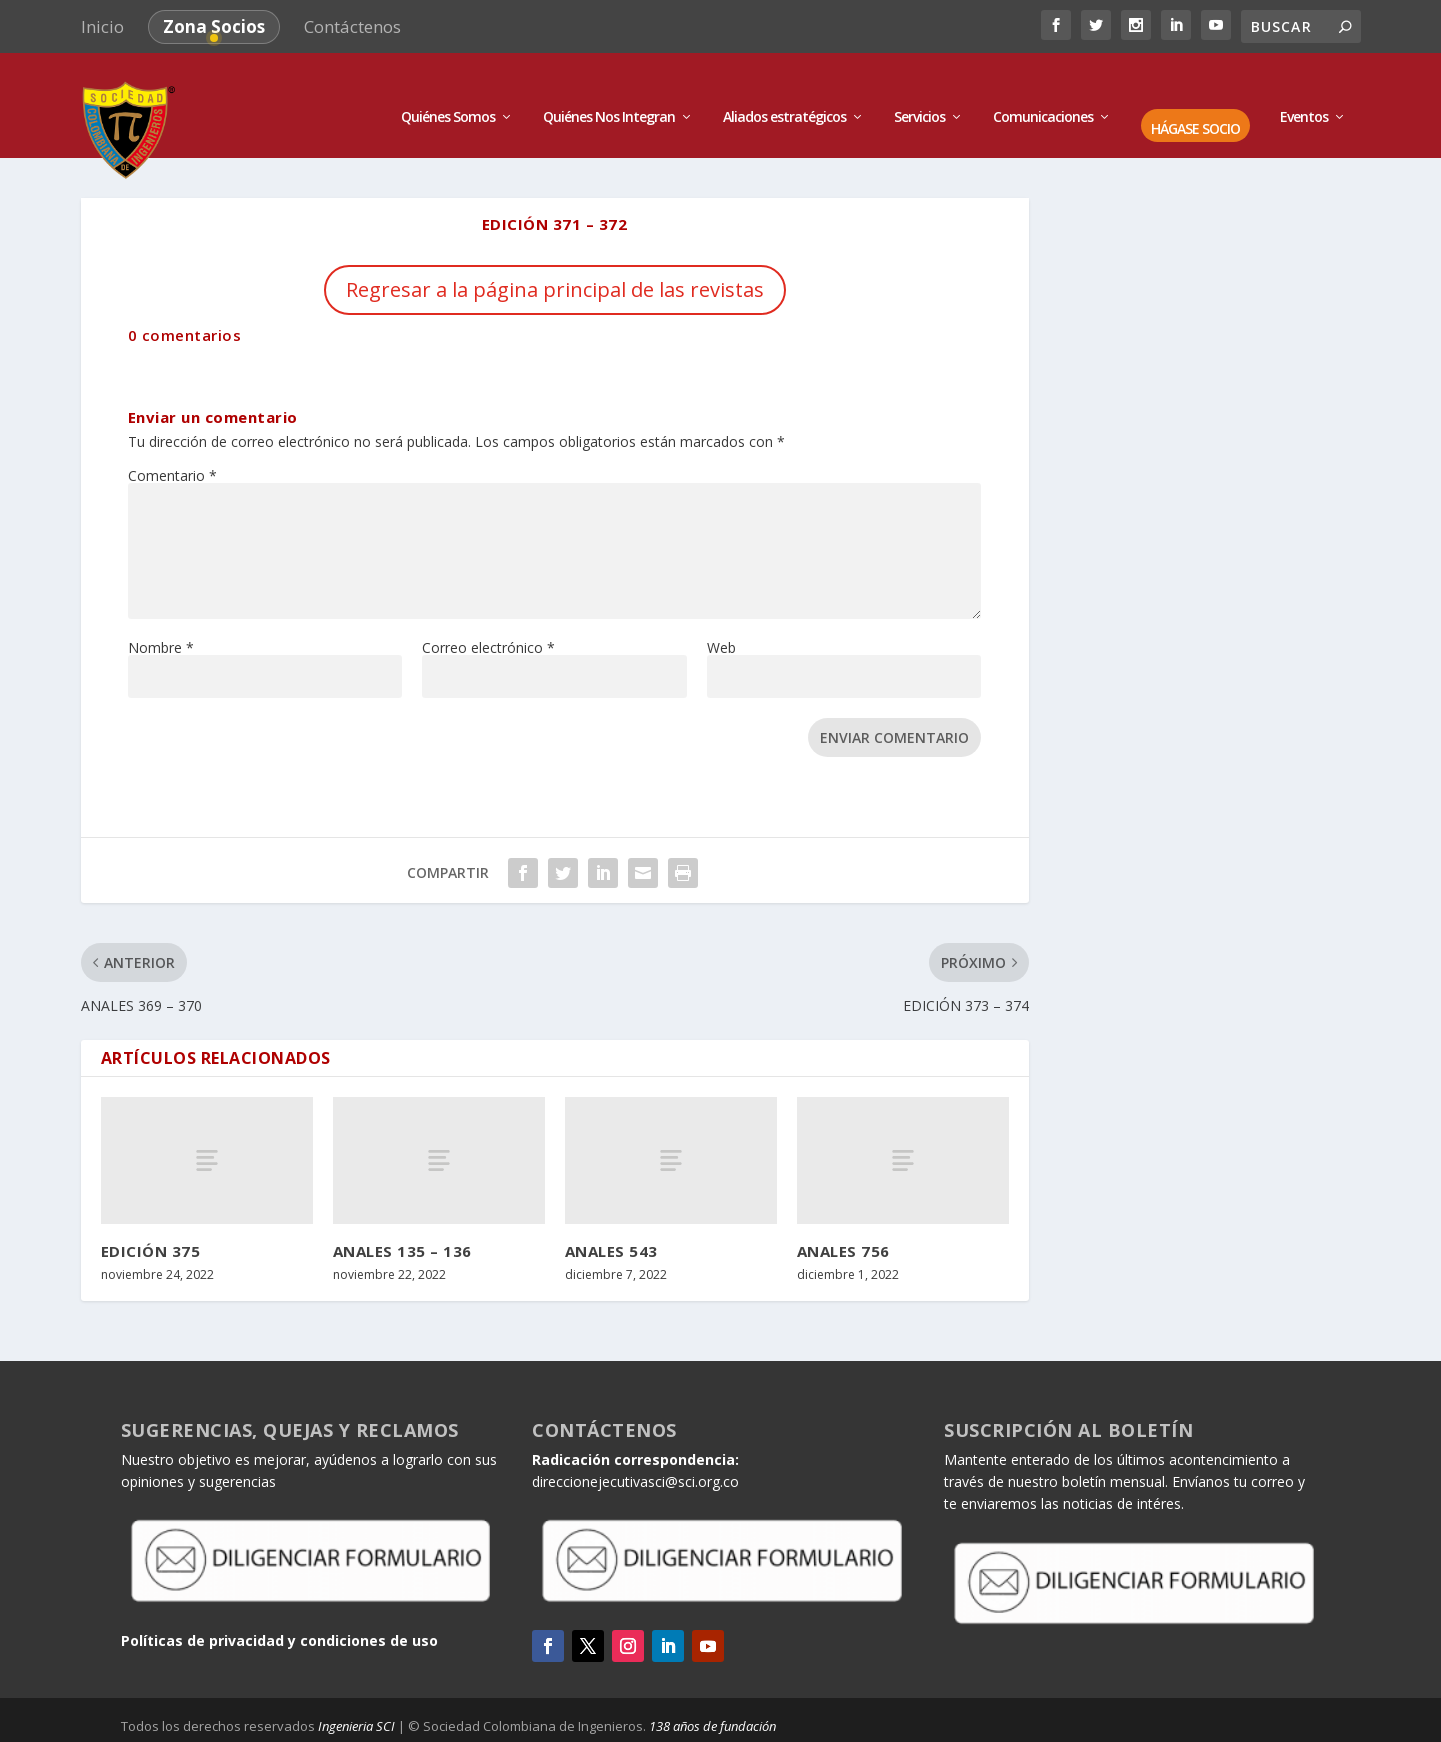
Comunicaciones (1043, 92)
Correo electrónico (488, 621)
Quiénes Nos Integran (609, 92)
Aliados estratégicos (784, 92)
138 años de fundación (712, 1701)
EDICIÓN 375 (151, 1225)
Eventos (1304, 92)
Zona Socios (214, 26)
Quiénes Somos (448, 92)
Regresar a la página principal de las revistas (555, 263)
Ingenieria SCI (356, 1701)
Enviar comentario (894, 711)
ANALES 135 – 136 (402, 1225)
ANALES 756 (843, 1225)
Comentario (172, 449)
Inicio (102, 26)
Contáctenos (352, 26)
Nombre (161, 621)
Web (721, 621)
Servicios (919, 92)
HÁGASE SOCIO (1195, 104)
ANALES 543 (611, 1225)
